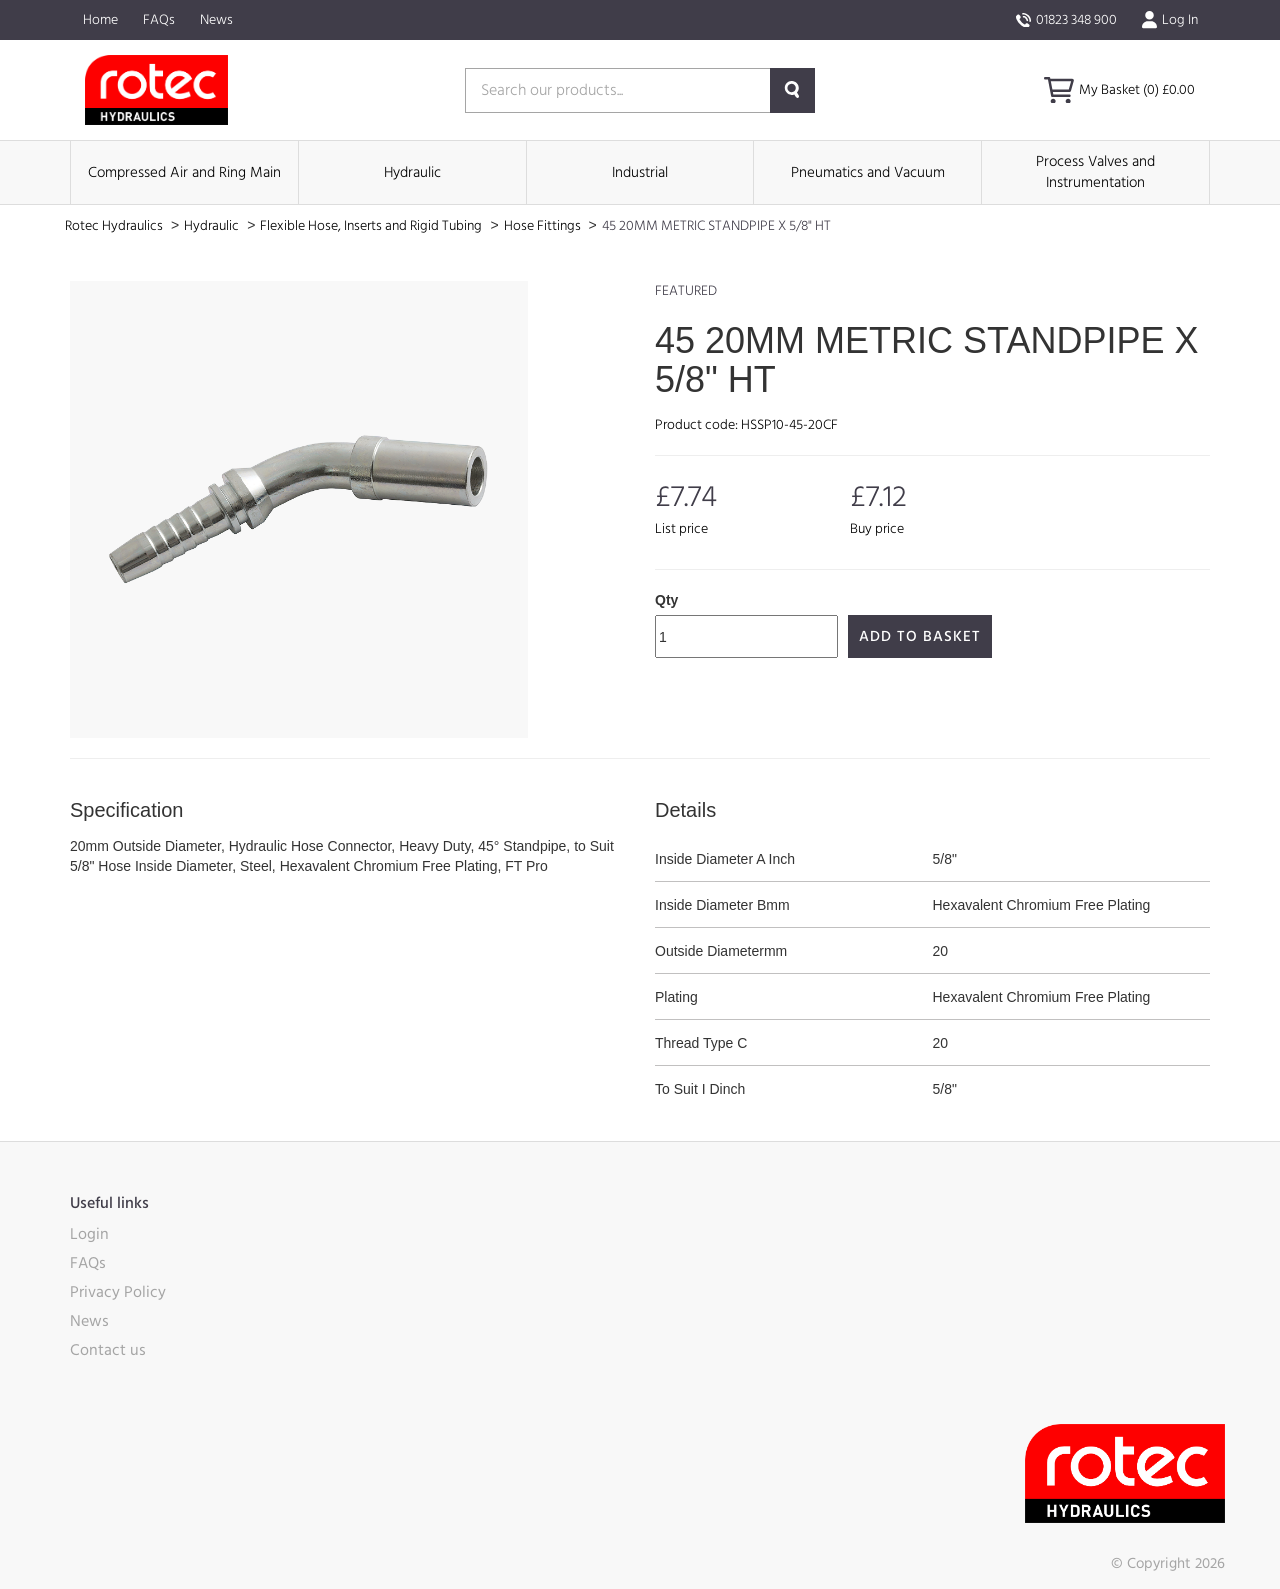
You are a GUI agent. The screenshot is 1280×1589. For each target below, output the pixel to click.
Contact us (108, 1350)
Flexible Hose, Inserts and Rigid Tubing (372, 226)
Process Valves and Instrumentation (1095, 172)
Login (89, 1234)
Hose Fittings (544, 226)
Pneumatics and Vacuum (868, 172)
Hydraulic (412, 172)
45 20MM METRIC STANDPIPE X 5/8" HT (716, 226)
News (216, 20)
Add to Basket (920, 636)
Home (100, 20)
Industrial (640, 172)
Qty (666, 600)
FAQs (159, 20)
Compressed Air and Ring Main (184, 172)
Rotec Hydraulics (115, 226)
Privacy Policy (118, 1292)
